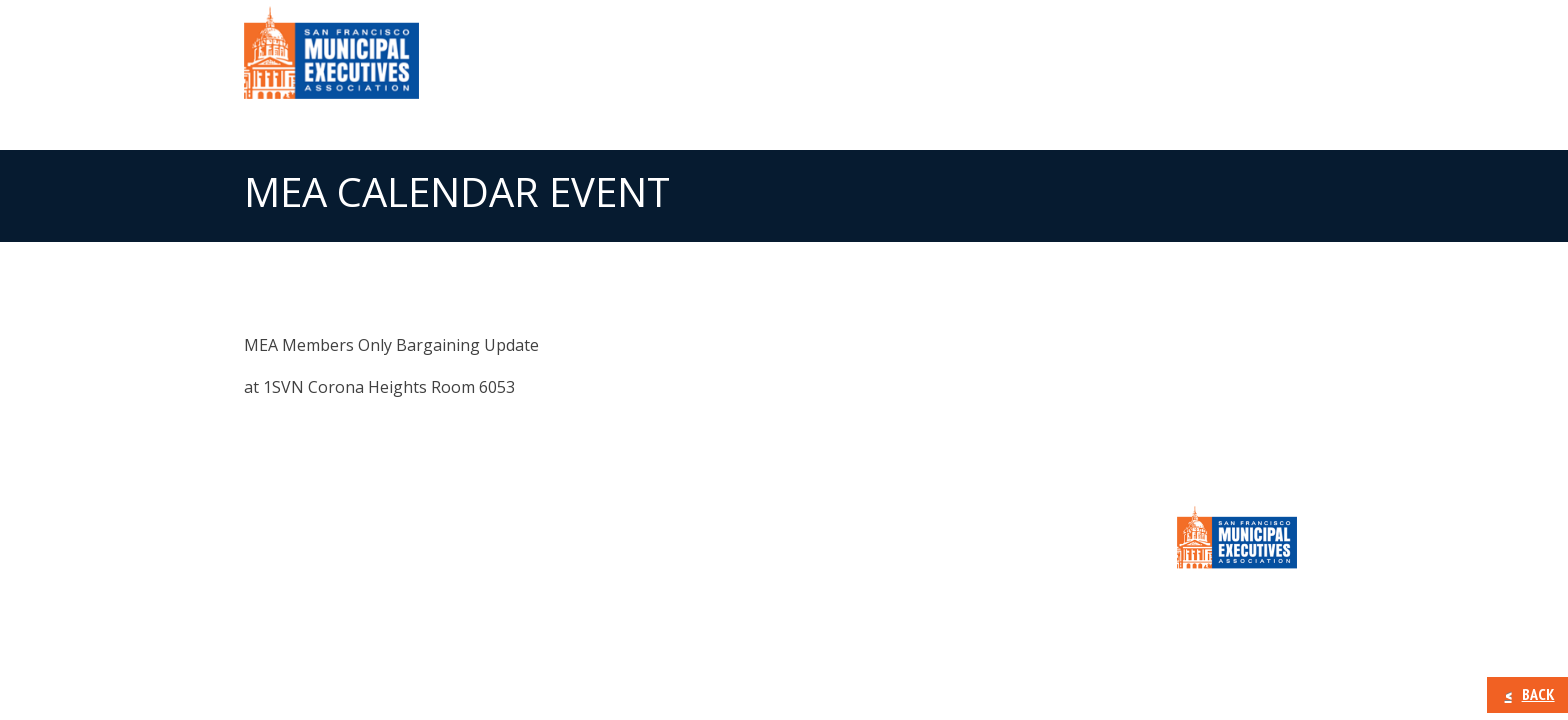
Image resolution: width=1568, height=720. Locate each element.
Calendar (1154, 59)
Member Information (913, 59)
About (763, 59)
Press (1059, 59)
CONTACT (1264, 59)
